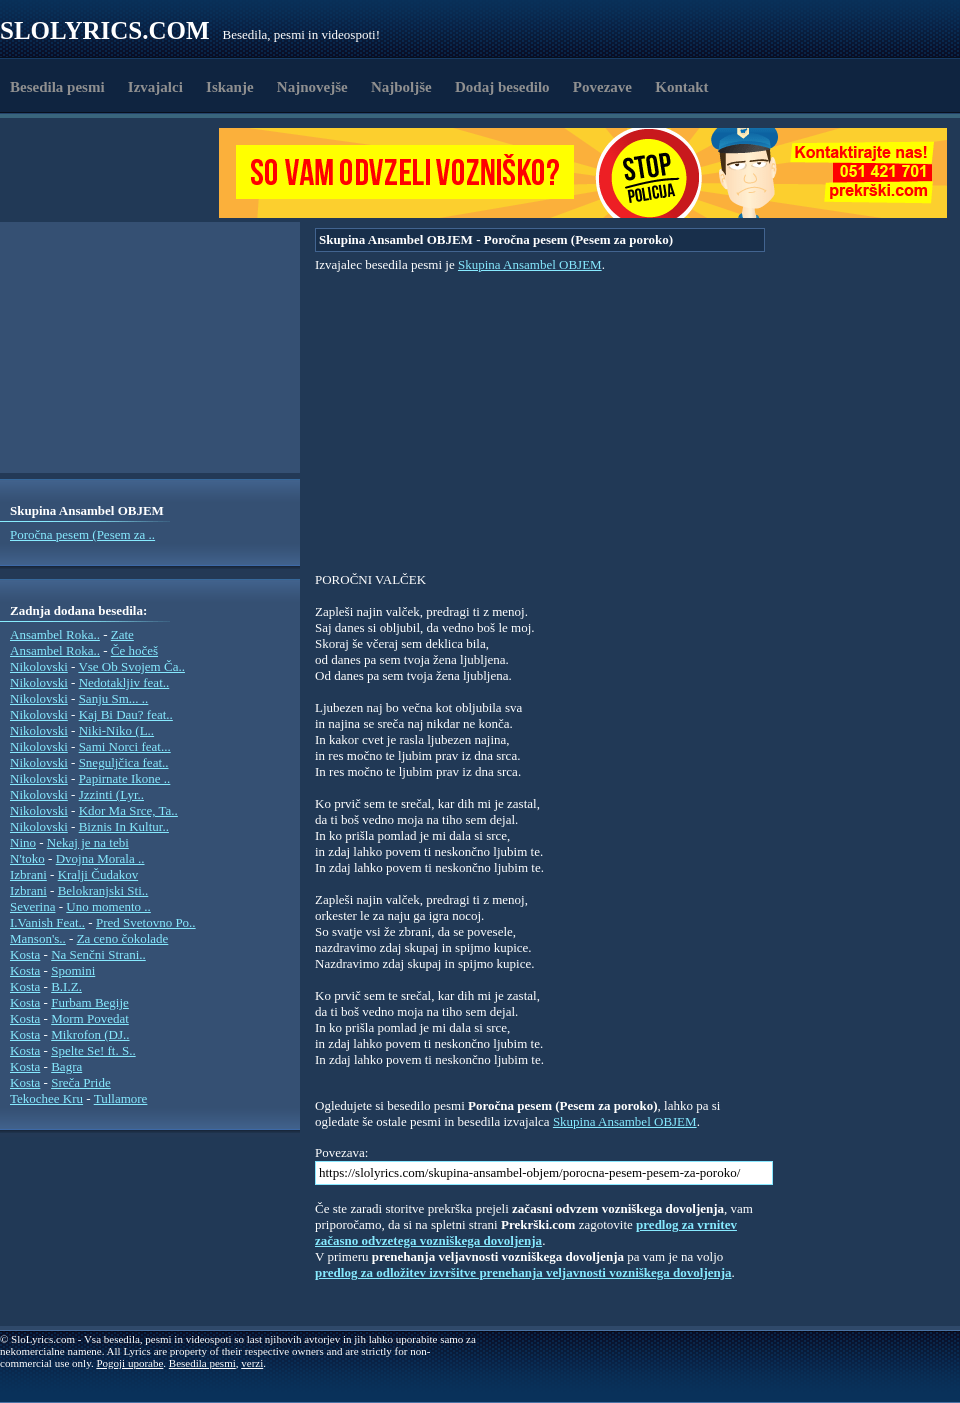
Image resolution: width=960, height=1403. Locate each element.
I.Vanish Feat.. (47, 922)
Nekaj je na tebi (88, 842)
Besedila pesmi (57, 87)
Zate (122, 634)
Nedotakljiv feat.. (124, 682)
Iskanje (230, 87)
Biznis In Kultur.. (124, 826)
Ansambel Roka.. (55, 634)
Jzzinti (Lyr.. (111, 794)
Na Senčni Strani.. (98, 954)
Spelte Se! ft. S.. (93, 1050)
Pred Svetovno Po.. (146, 922)
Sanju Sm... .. (114, 698)
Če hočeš (134, 650)
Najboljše (401, 87)
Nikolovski (39, 666)
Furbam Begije (90, 1002)
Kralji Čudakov (98, 874)
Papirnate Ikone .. (125, 778)
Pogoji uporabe (129, 1363)
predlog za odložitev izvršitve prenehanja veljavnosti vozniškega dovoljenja (523, 1272)
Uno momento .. (108, 906)
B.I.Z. (66, 986)
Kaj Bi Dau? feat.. (126, 714)
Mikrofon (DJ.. (90, 1034)
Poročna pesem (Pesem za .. (82, 534)
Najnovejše (312, 87)
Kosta (25, 954)
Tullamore (121, 1098)
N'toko (27, 858)
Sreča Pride (81, 1082)
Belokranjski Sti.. (103, 890)
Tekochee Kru (46, 1098)
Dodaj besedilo (502, 87)
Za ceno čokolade (123, 938)
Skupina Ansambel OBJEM (530, 264)
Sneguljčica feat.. (124, 762)
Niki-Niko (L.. (116, 730)
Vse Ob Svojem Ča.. (131, 666)
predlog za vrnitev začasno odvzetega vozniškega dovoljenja (526, 1232)
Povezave (602, 87)
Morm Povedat (90, 1018)
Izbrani (28, 874)
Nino (23, 842)
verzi (252, 1363)
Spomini (73, 970)
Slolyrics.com (105, 30)
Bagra (66, 1066)
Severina (32, 906)
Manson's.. (38, 938)
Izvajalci (155, 87)
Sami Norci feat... (125, 746)
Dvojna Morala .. (100, 858)
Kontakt (681, 87)
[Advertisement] (116, 173)
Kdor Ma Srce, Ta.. (128, 810)
